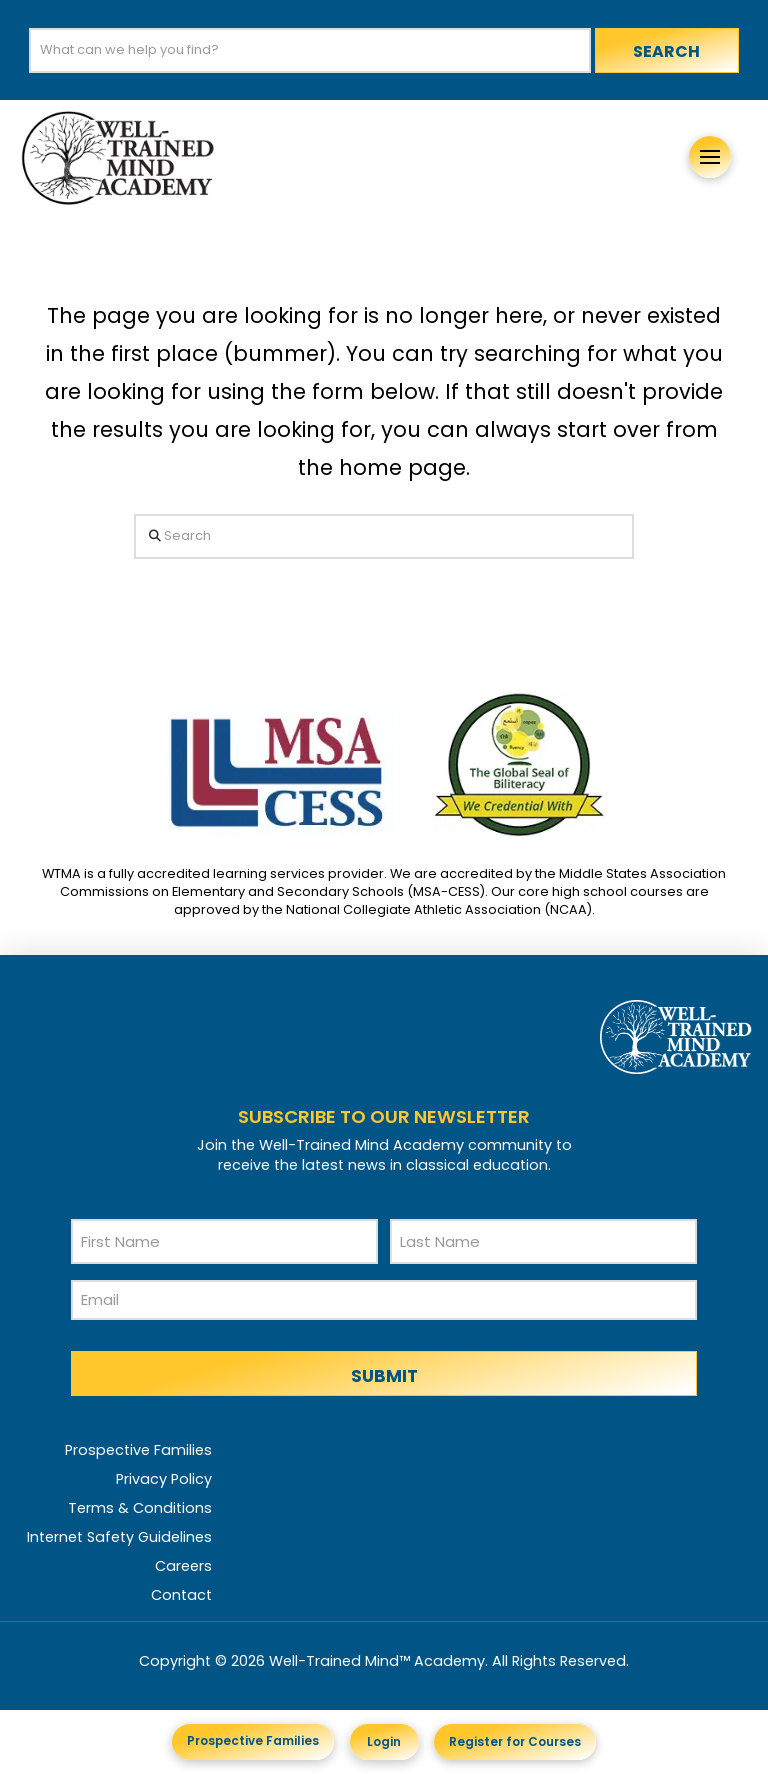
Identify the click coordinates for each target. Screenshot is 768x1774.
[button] (710, 157)
